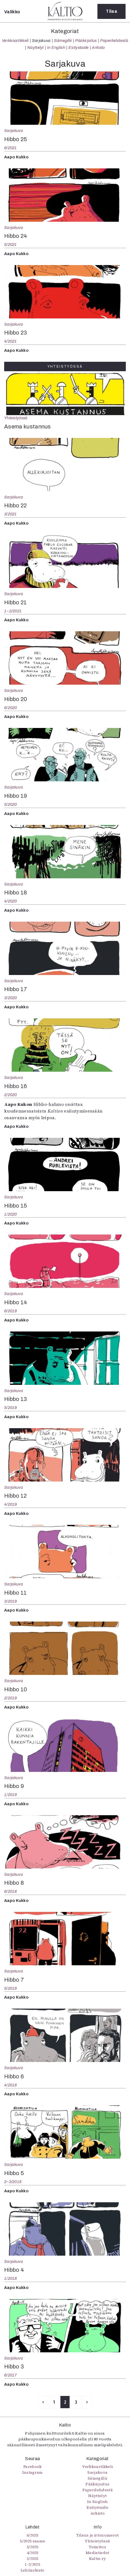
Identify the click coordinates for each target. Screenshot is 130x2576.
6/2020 (10, 707)
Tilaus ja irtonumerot (97, 2535)
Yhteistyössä (15, 418)
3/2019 (10, 1601)
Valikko (12, 11)
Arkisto (98, 47)
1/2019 (10, 1794)
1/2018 (10, 2278)
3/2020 (10, 998)
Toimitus (97, 2547)
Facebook (32, 2466)
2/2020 (10, 1095)
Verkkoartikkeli (15, 40)
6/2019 (10, 1311)
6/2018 (10, 1891)
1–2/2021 (13, 611)
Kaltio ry (97, 2558)
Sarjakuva (41, 40)
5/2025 (32, 2547)
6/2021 (10, 148)
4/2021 (10, 341)
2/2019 (10, 1698)
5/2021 (10, 244)
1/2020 (10, 1214)
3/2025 (32, 2558)
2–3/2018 (12, 2181)
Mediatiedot (97, 2552)
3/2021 (10, 514)
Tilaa (111, 11)
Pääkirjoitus (86, 40)
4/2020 (10, 901)
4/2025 (32, 2552)
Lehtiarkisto (33, 2570)
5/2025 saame (32, 2541)
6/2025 (32, 2535)
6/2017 (10, 2375)
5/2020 (10, 804)
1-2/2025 (32, 2564)
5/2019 (10, 1407)
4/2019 (10, 1504)
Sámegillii (63, 40)
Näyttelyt (35, 47)
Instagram (32, 2472)
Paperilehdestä (114, 40)
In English (56, 47)
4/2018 (10, 2085)
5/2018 (10, 1988)
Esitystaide (78, 47)
